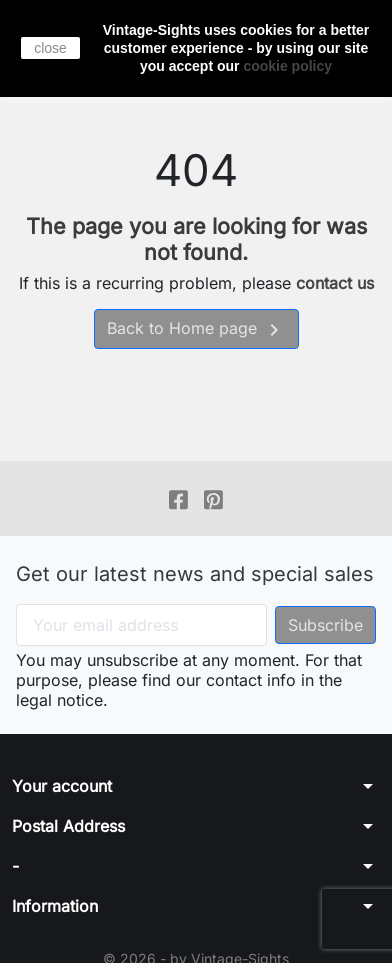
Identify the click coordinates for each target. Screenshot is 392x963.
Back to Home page (196, 330)
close (50, 48)
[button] (196, 786)
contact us (335, 283)
